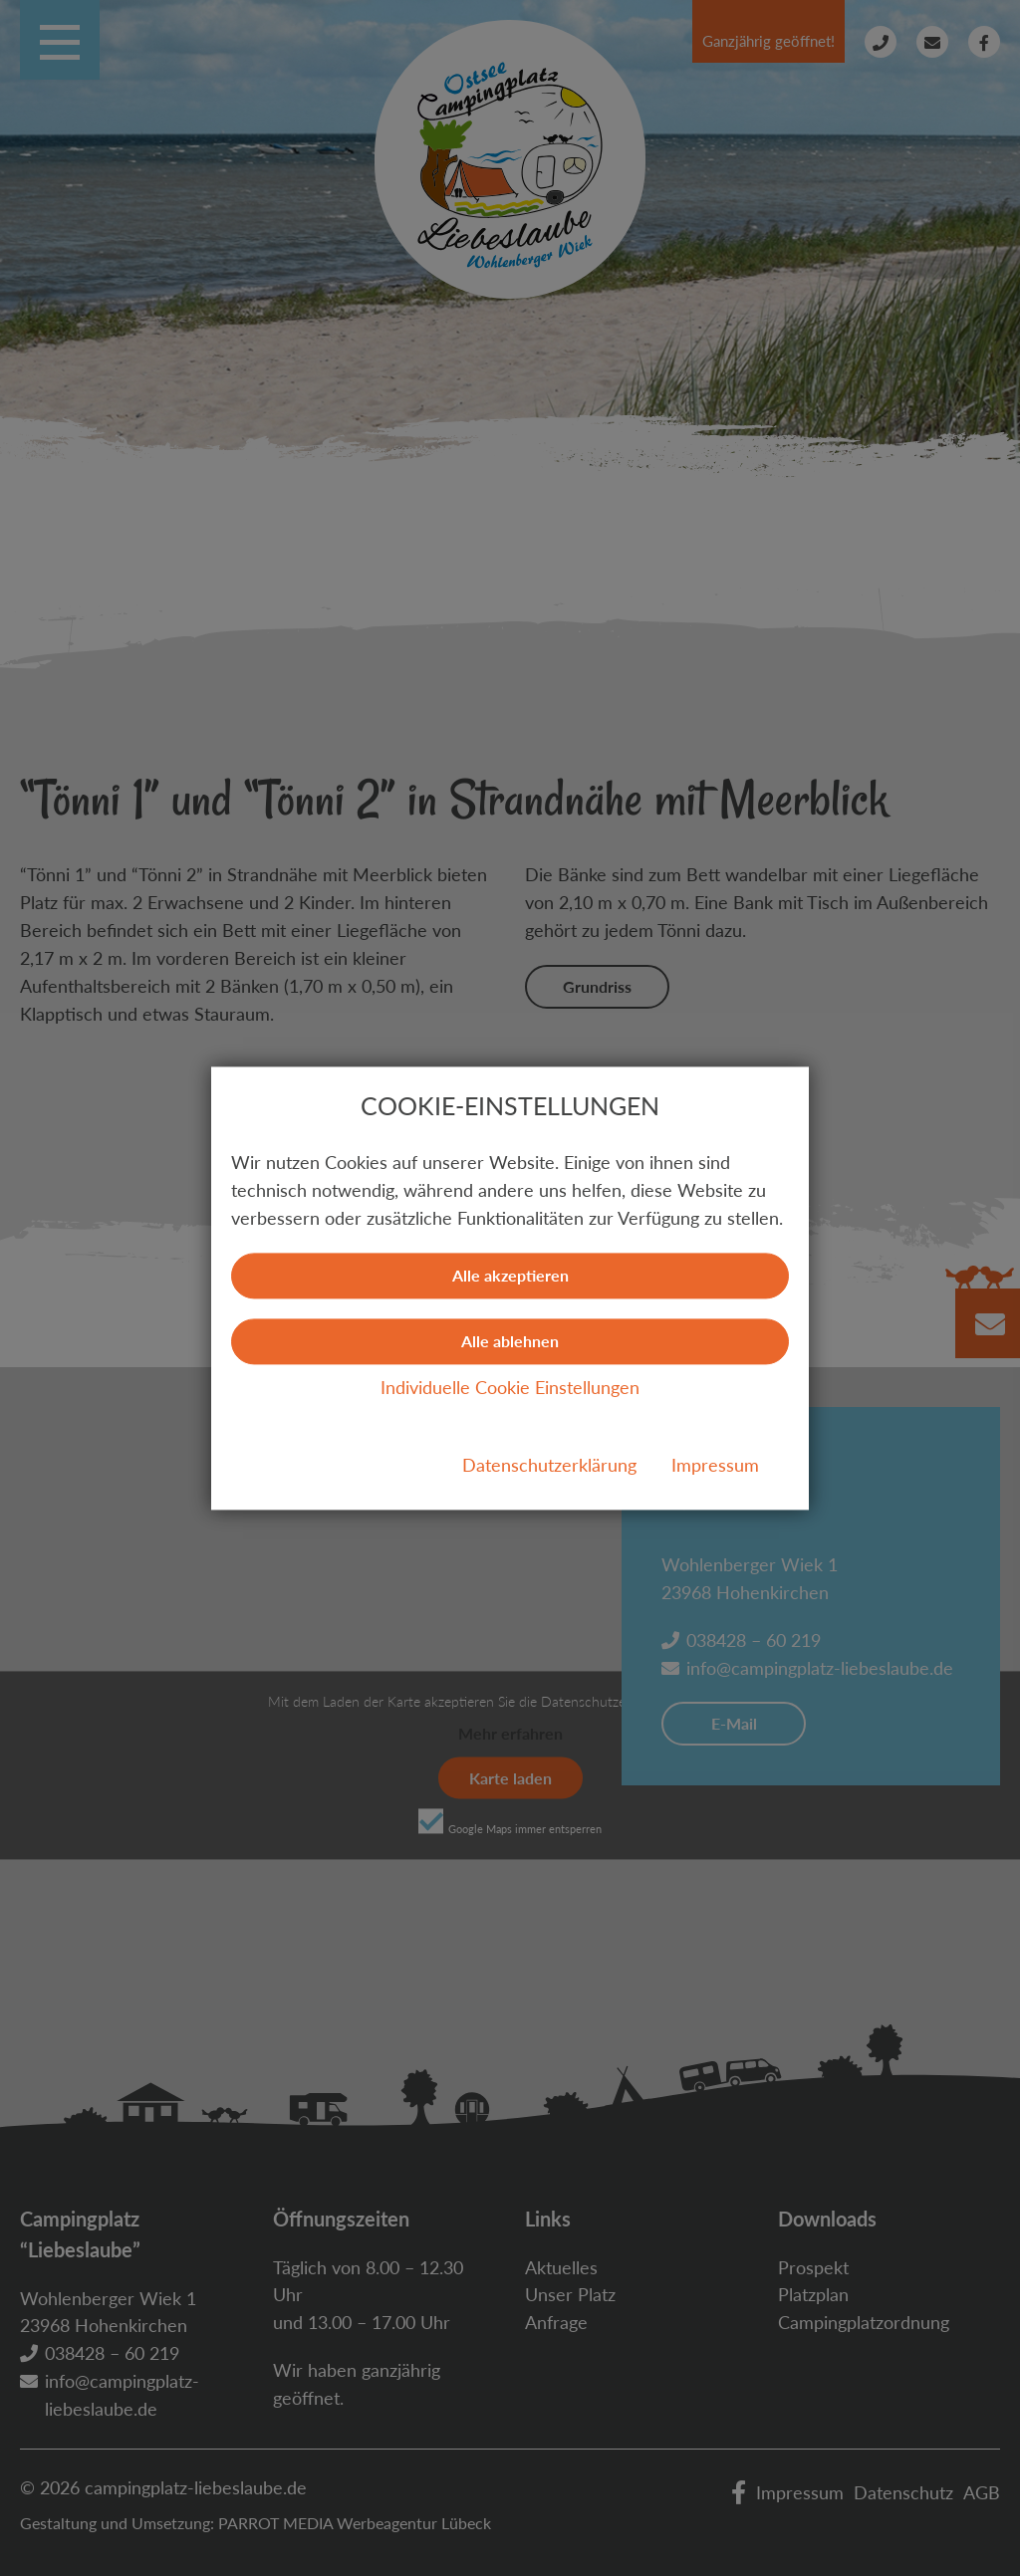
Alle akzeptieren (510, 1275)
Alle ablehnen (510, 1340)
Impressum (715, 1465)
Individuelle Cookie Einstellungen (510, 1387)
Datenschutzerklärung (549, 1465)
